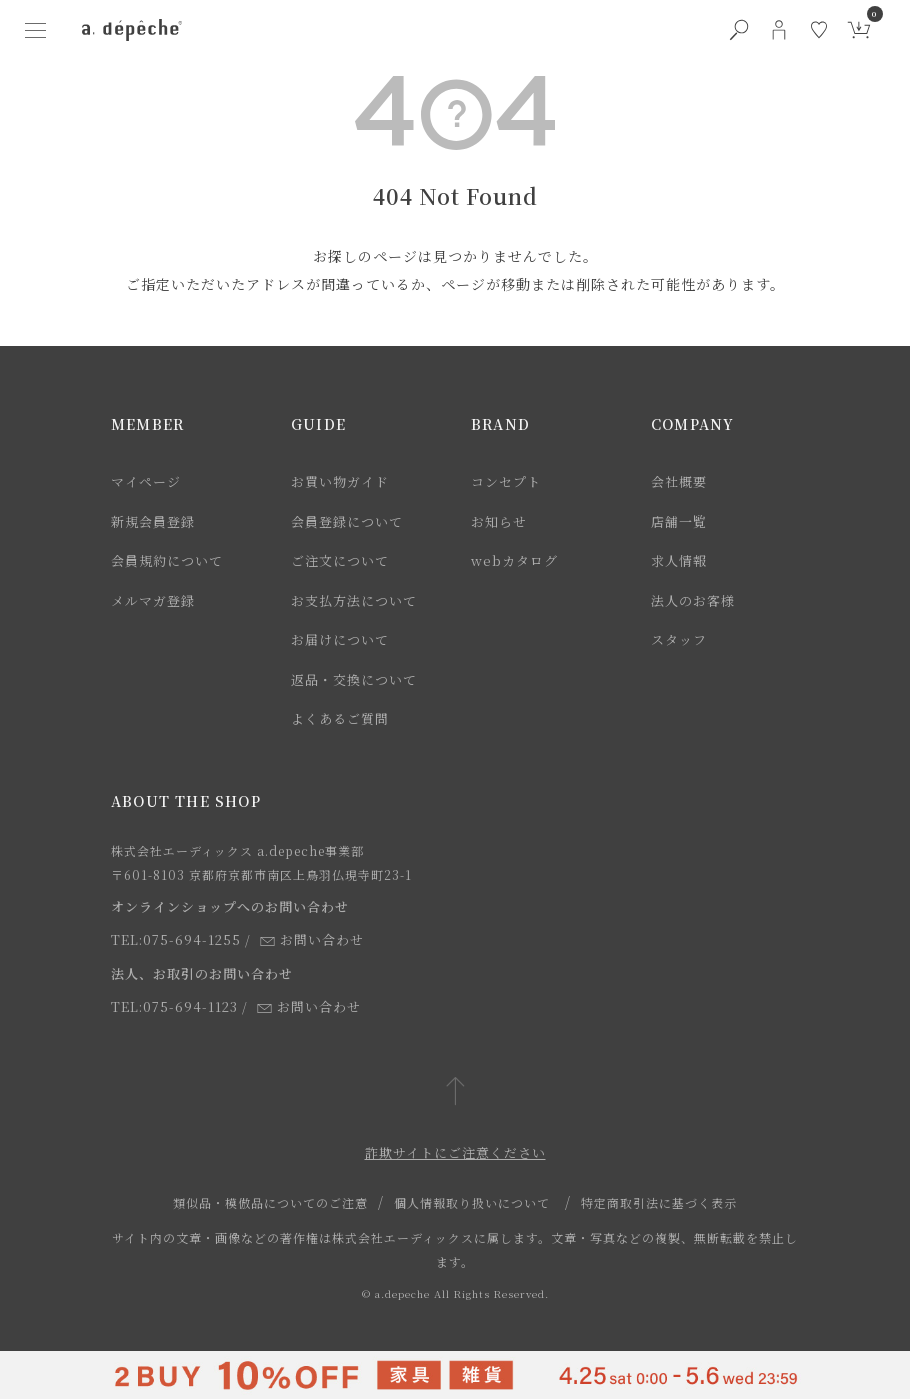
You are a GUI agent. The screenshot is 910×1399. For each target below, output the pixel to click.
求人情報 (679, 560)
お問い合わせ (312, 939)
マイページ (146, 481)
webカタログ (514, 560)
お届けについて (340, 639)
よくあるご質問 (340, 718)
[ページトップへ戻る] (455, 1092)
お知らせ (499, 521)
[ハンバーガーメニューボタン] (36, 30)
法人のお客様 (693, 600)
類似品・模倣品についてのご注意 (270, 1202)
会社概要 (679, 481)
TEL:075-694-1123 (174, 1006)
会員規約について (167, 560)
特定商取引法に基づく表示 (659, 1202)
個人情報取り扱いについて (472, 1202)
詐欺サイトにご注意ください (455, 1152)
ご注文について (340, 560)
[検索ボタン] (739, 30)
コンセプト (506, 481)
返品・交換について (354, 679)
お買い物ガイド (340, 481)
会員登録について (347, 521)
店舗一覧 (679, 521)
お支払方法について (354, 600)
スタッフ (679, 639)
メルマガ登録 (153, 600)
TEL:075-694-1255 (176, 939)
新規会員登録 (153, 521)
